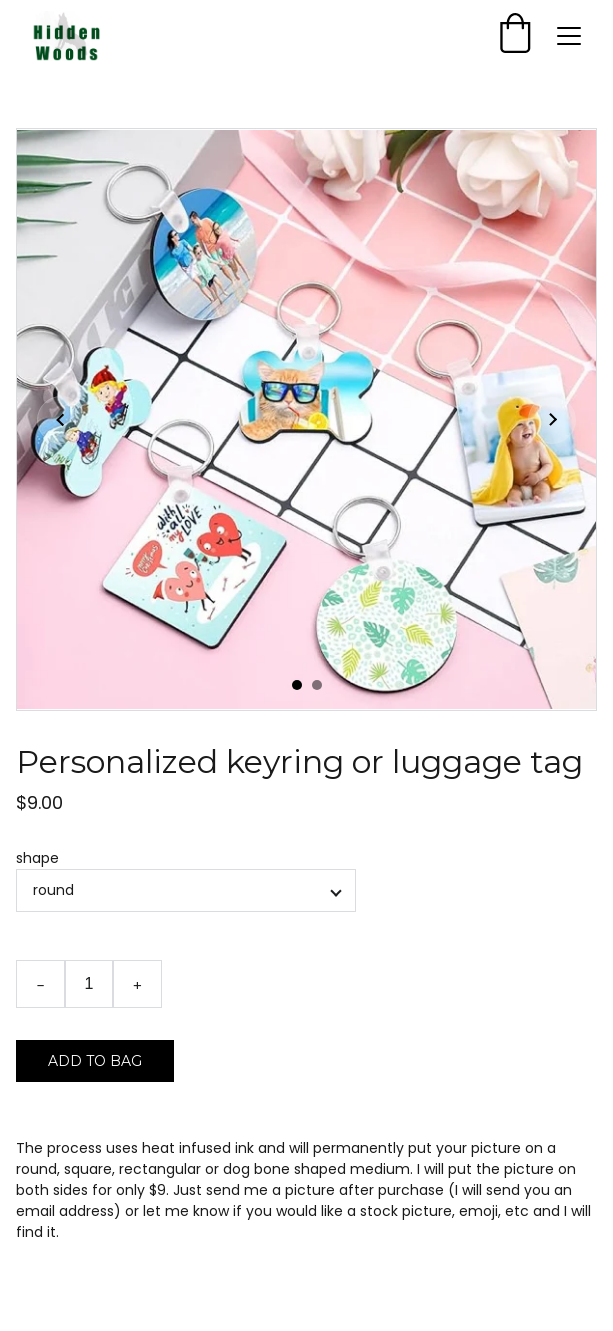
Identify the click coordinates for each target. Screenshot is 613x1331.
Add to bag (95, 1061)
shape (37, 858)
